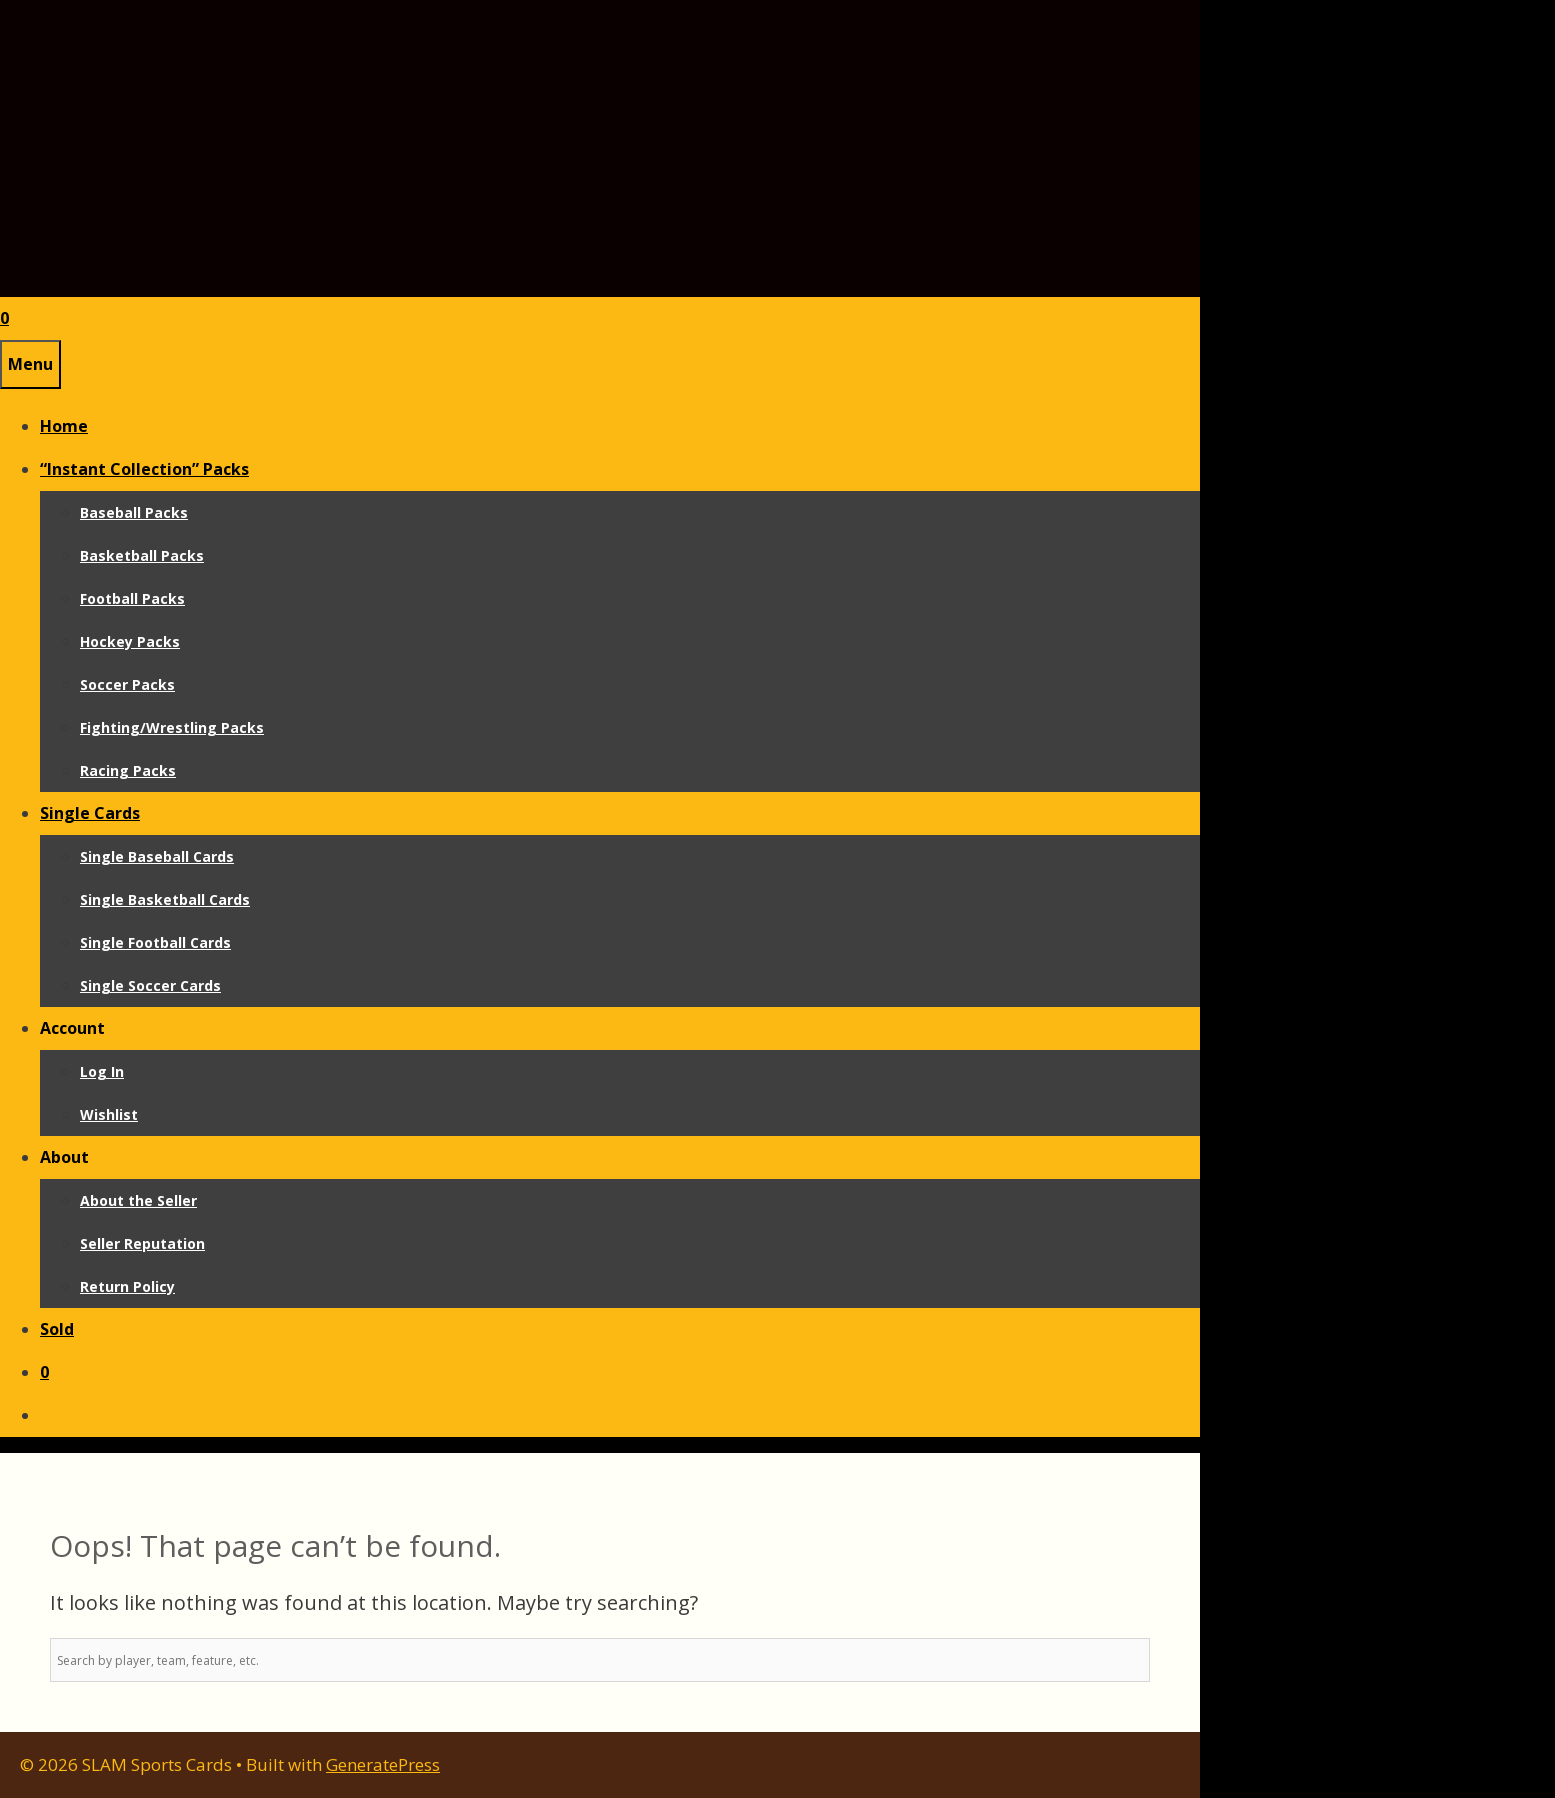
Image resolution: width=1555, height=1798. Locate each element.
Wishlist (109, 1114)
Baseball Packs (134, 512)
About (64, 1157)
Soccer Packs (127, 684)
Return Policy (127, 1286)
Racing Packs (128, 770)
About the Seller (138, 1200)
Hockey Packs (130, 641)
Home (64, 426)
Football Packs (132, 598)
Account (72, 1028)
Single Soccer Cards (150, 985)
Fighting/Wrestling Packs (172, 727)
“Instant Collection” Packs (144, 469)
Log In (102, 1071)
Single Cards (90, 813)
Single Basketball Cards (165, 899)
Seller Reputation (142, 1243)
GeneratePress (383, 1764)
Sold (57, 1329)
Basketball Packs (142, 555)
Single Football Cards (155, 942)
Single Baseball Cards (157, 856)
